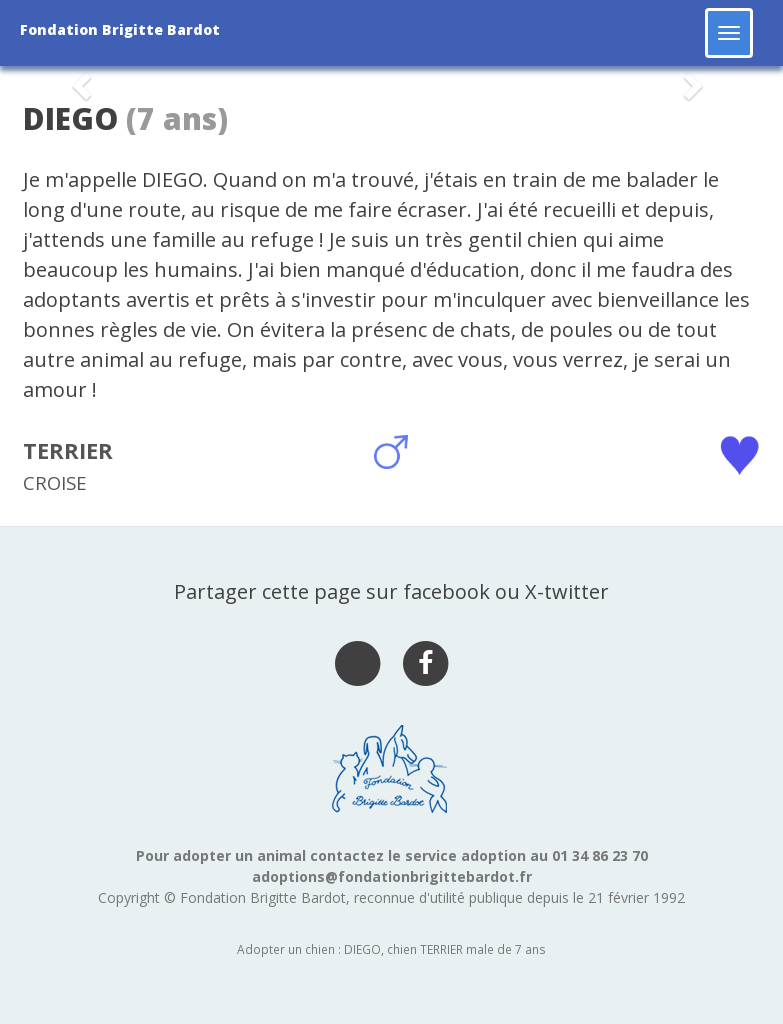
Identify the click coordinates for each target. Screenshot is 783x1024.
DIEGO (70, 118)
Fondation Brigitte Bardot (120, 29)
